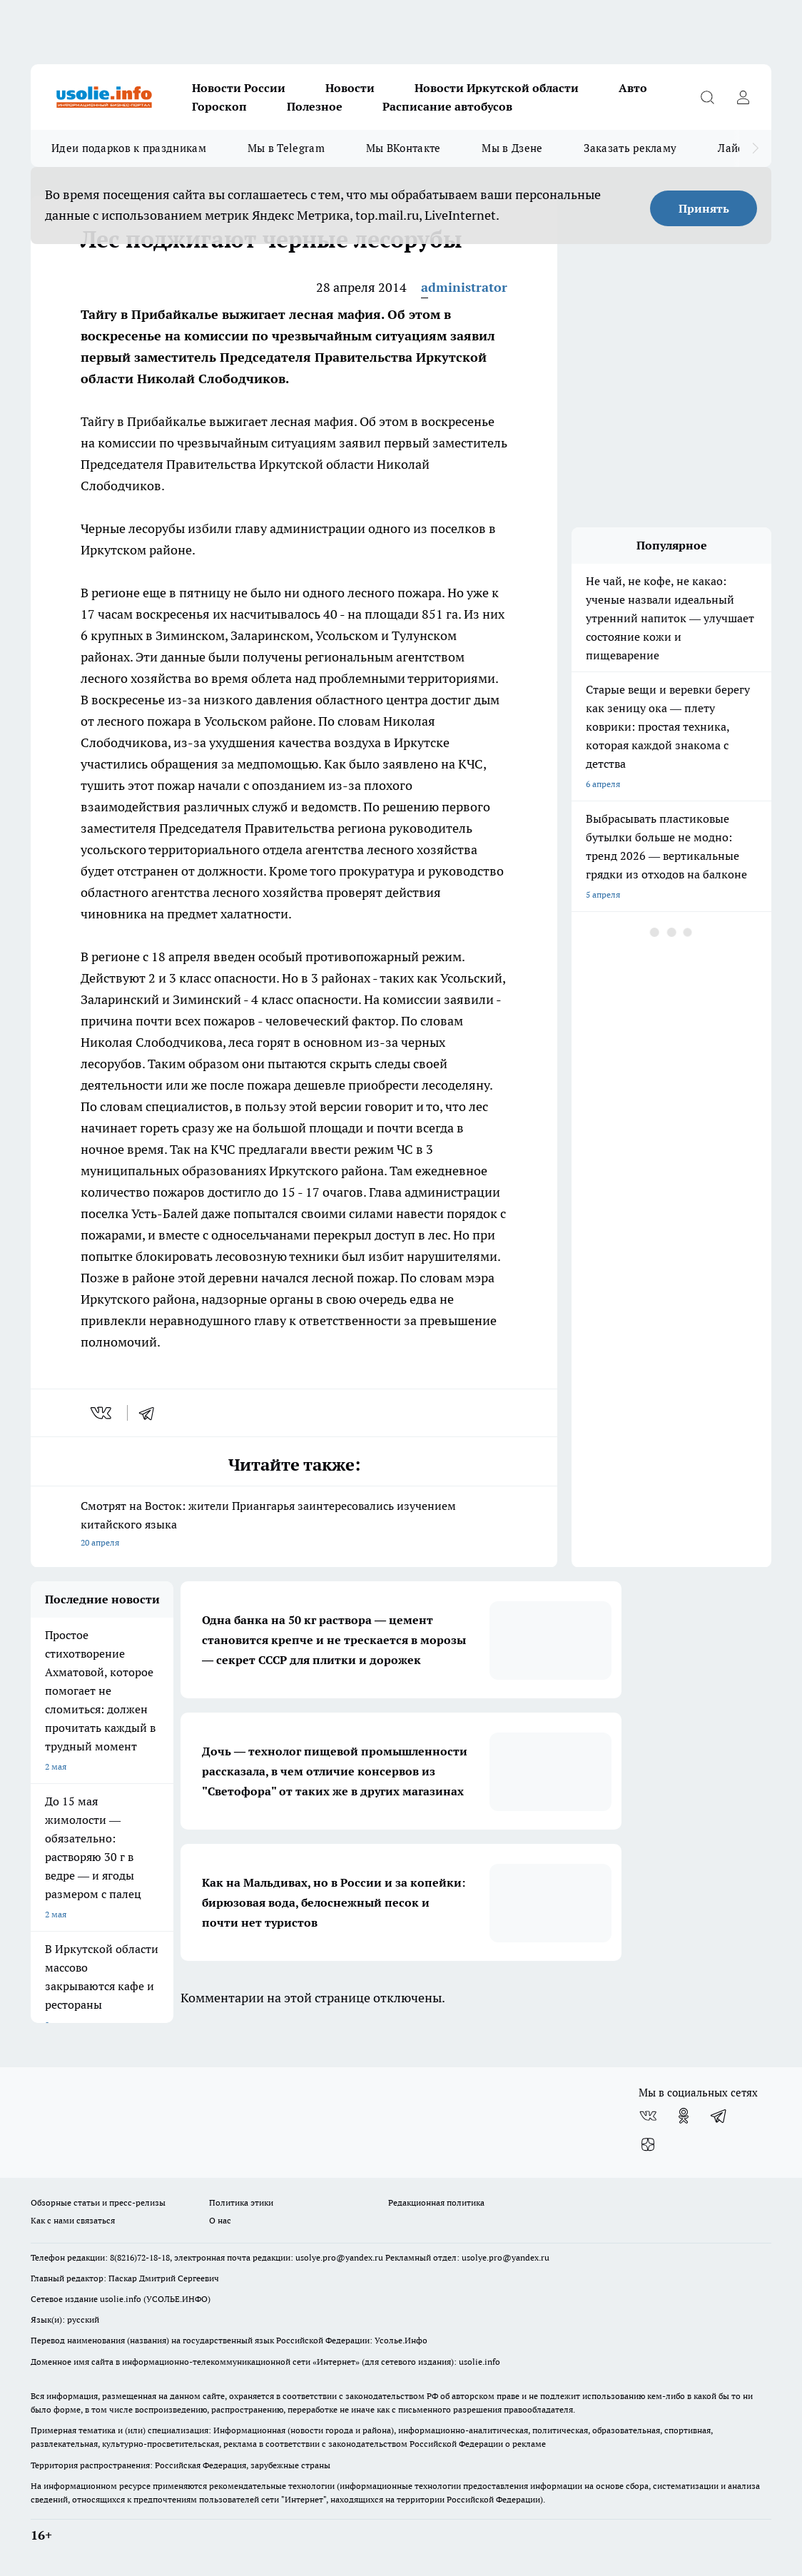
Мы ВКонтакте (403, 148)
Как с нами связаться (73, 2220)
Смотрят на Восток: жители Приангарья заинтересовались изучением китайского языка (294, 1525)
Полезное (314, 106)
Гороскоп (219, 106)
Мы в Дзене (512, 148)
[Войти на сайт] (743, 97)
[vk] (102, 1413)
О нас (220, 2220)
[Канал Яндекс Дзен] (648, 2144)
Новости (350, 88)
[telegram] (151, 1413)
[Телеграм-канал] (719, 2115)
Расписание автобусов (447, 106)
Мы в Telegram (286, 148)
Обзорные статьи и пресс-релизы (98, 2202)
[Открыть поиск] (707, 97)
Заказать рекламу (630, 148)
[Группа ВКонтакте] (648, 2115)
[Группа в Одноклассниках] (683, 2115)
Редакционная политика (436, 2202)
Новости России (238, 88)
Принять (704, 208)
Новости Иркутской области (497, 88)
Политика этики (241, 2202)
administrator (464, 287)
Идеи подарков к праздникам (128, 148)
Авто (633, 88)
